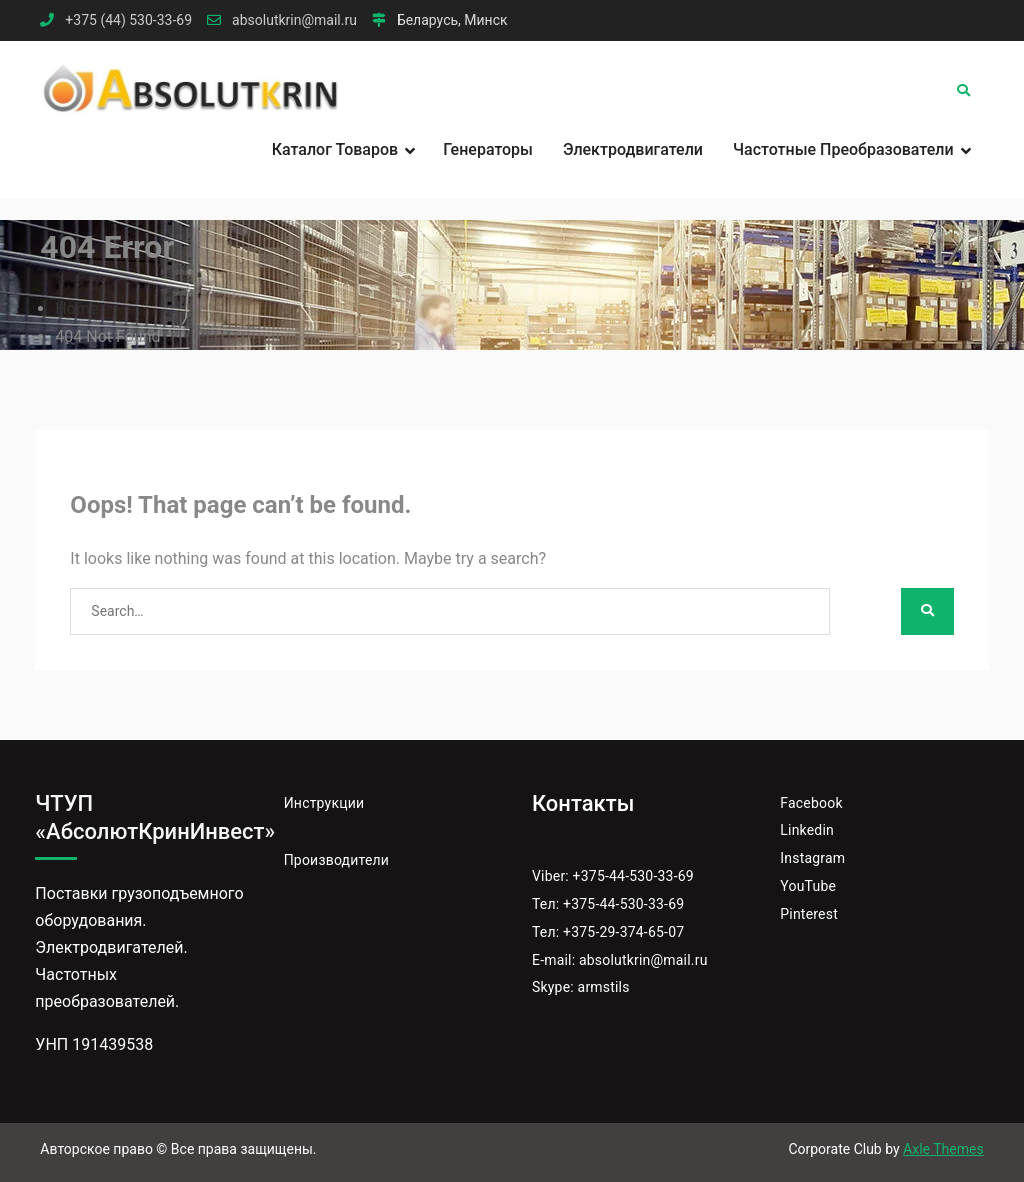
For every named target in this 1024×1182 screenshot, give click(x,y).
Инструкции (324, 803)
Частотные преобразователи (843, 149)
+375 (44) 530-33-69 (128, 20)
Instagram (812, 858)
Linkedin (807, 830)
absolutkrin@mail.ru (294, 20)
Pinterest (809, 914)
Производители (336, 860)
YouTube (808, 886)
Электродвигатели (633, 149)
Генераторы (488, 149)
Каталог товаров (335, 149)
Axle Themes (943, 1149)
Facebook (811, 803)
